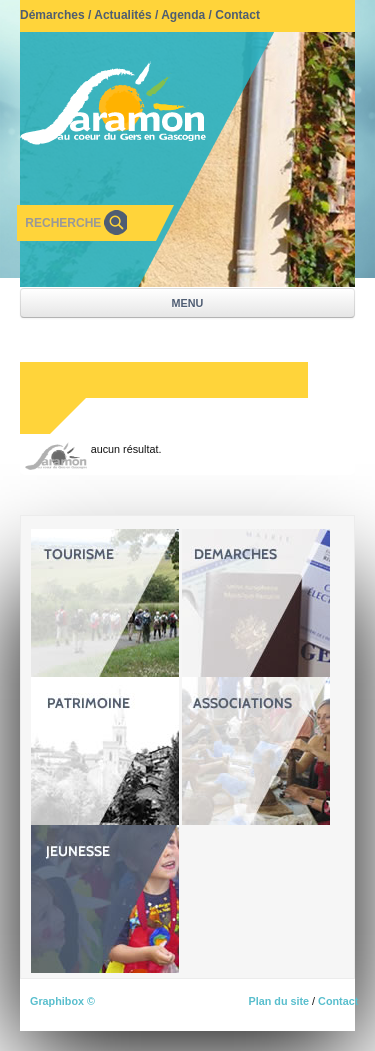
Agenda (183, 15)
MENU (188, 303)
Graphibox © (62, 1001)
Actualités (122, 15)
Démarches (52, 15)
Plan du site (278, 1001)
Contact (237, 15)
